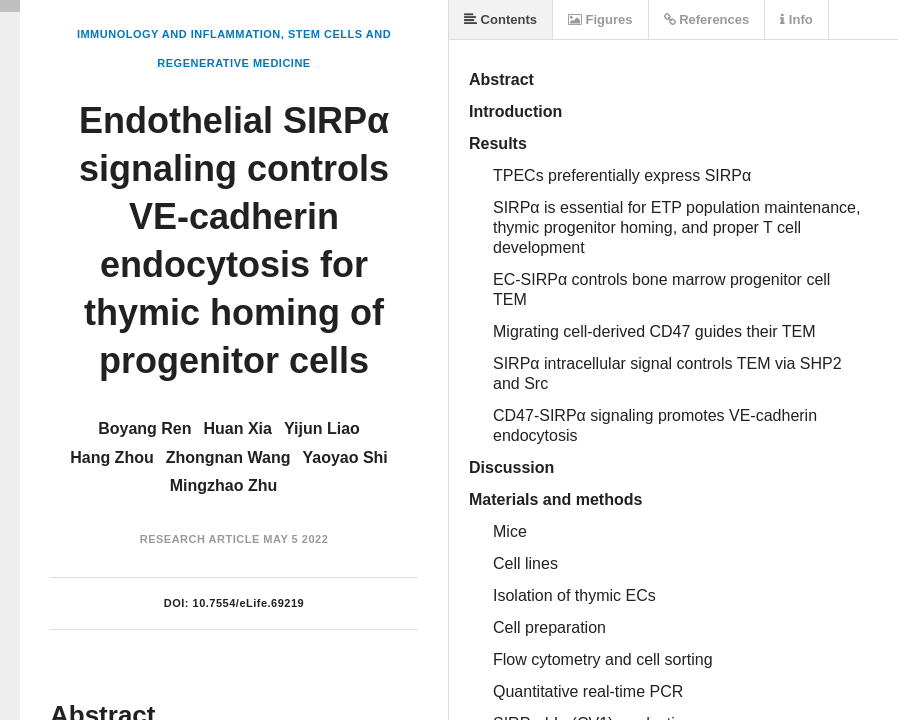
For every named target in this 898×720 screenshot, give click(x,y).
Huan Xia (238, 428)
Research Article (200, 539)
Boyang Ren (144, 428)
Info (796, 19)
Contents (500, 19)
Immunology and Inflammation (179, 34)
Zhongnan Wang (228, 457)
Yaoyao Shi (344, 457)
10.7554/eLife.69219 (249, 603)
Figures (600, 19)
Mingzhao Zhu (224, 485)
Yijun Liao (322, 428)
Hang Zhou (112, 457)
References (707, 19)
